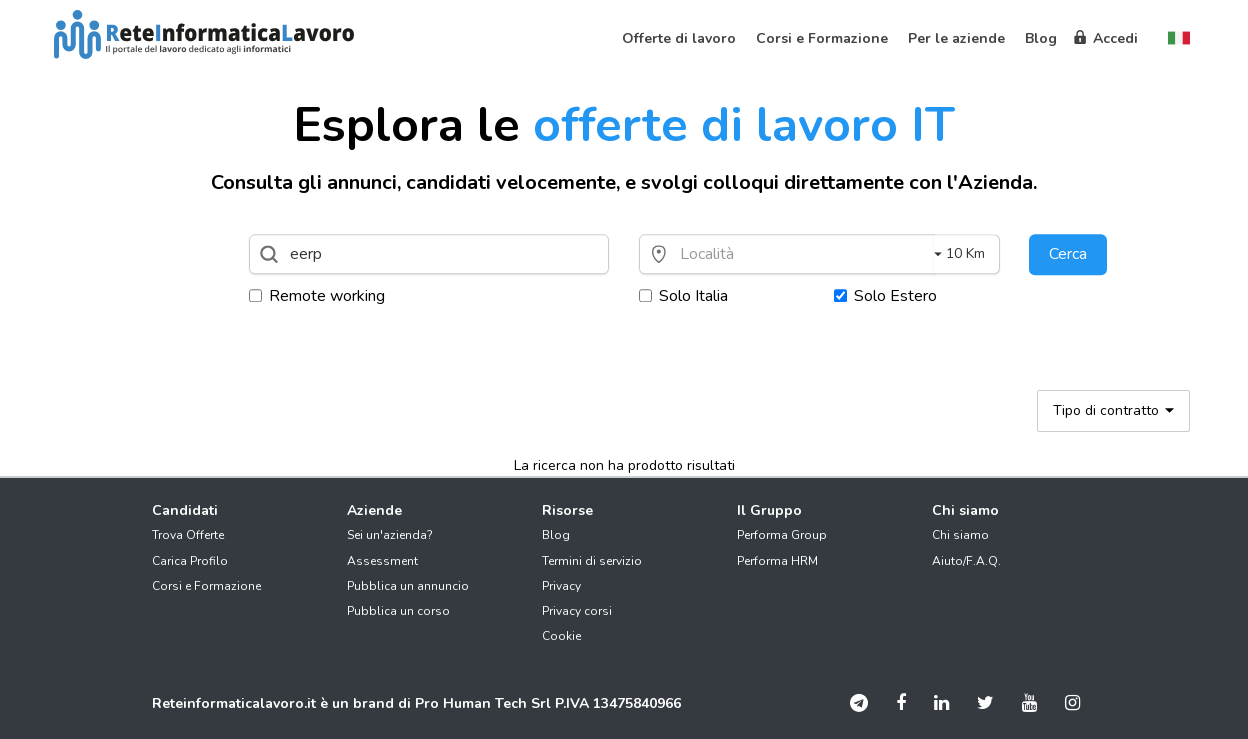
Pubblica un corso (398, 611)
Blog (556, 535)
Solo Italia (683, 296)
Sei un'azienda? (390, 535)
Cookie (561, 636)
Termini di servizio (592, 561)
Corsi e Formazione (206, 586)
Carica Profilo (190, 561)
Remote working (317, 296)
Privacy (561, 586)
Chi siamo (960, 535)
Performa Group (782, 535)
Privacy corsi (577, 611)
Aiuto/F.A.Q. (966, 561)
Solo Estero (885, 296)
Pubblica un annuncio (408, 586)
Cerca (1068, 254)
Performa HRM (777, 561)
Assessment (382, 561)
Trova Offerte (188, 535)
